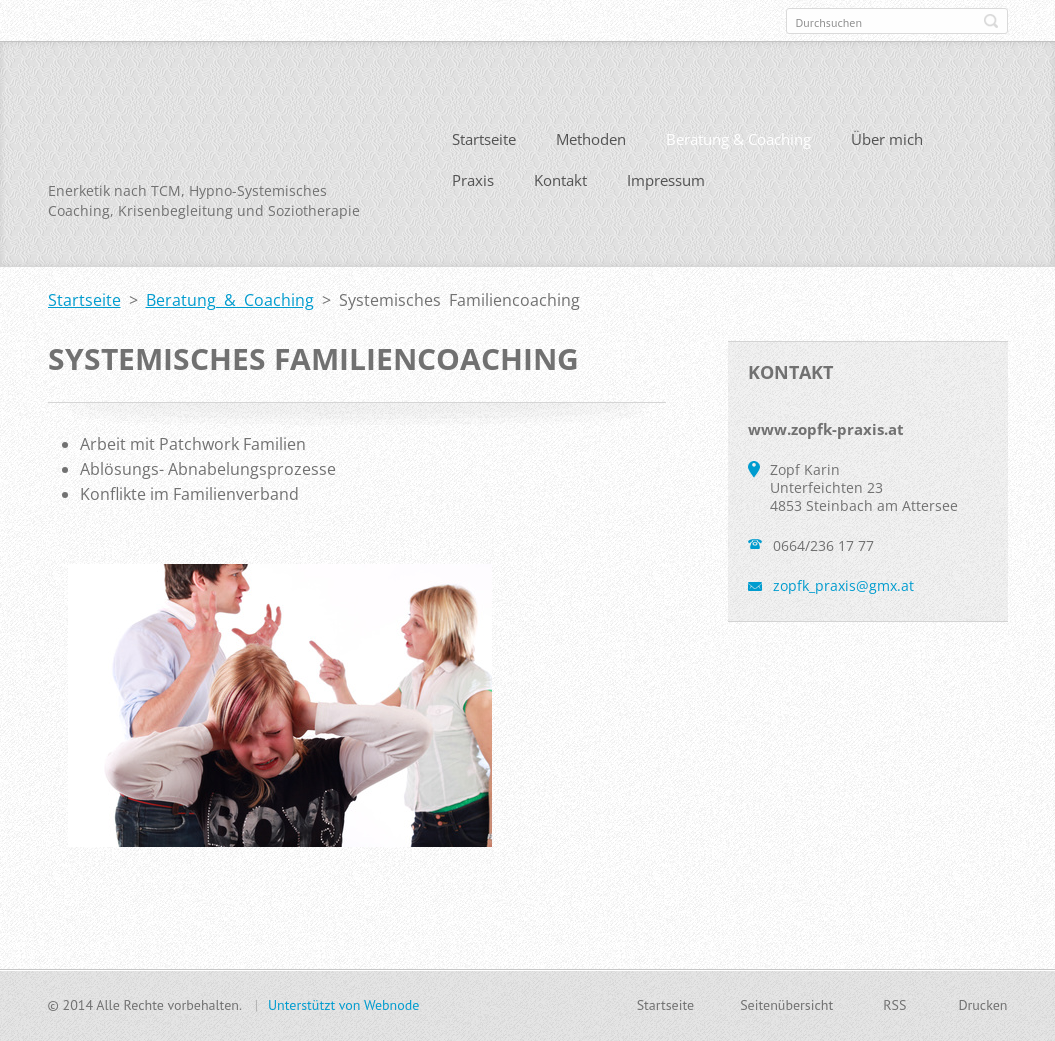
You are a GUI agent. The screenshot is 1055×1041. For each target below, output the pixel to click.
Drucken (982, 1005)
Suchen (991, 21)
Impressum (666, 180)
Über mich (887, 139)
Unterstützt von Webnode (343, 1005)
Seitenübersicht (786, 1005)
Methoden (591, 139)
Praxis (473, 180)
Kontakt (560, 180)
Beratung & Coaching (738, 139)
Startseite (484, 139)
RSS (894, 1005)
